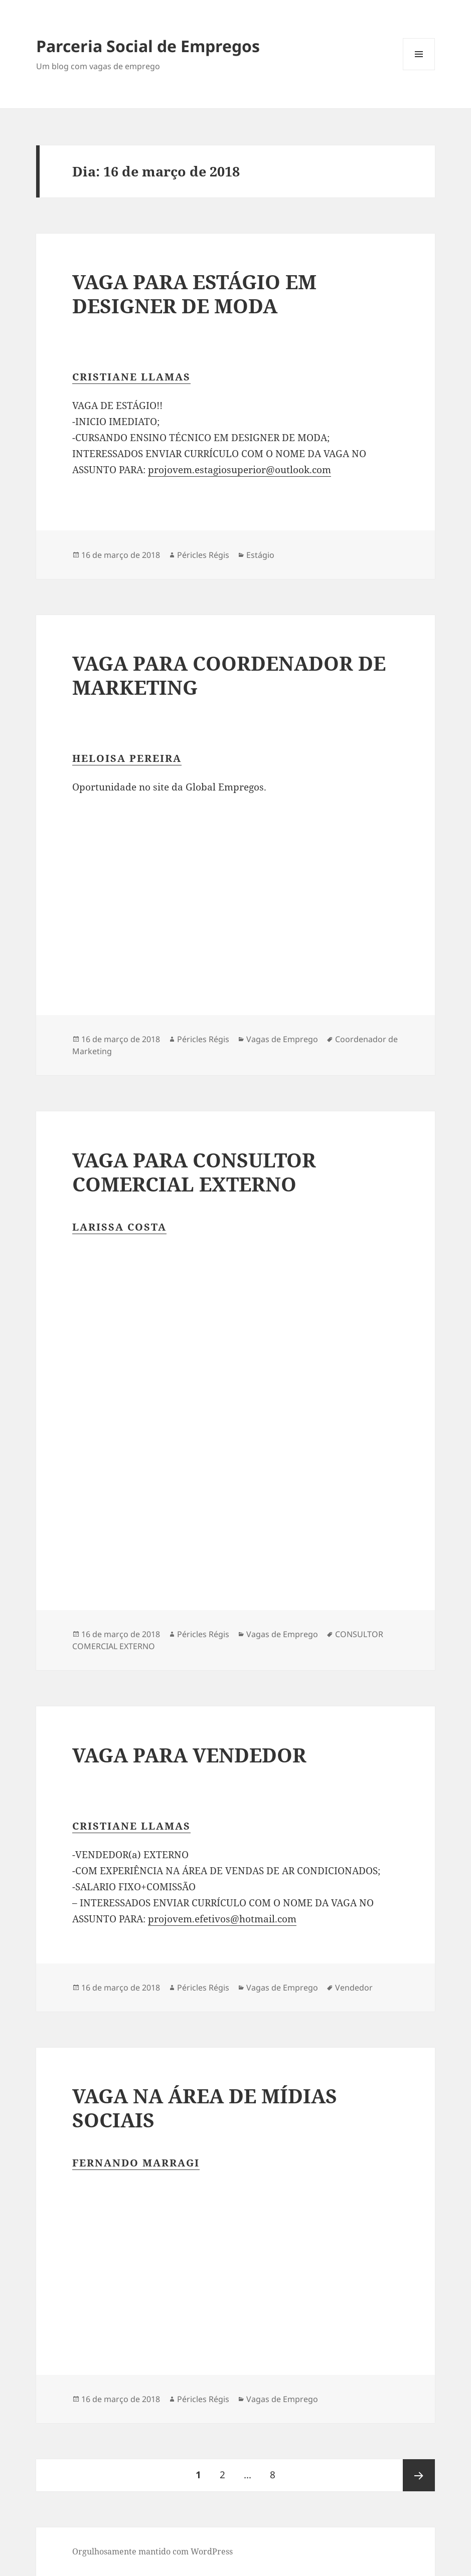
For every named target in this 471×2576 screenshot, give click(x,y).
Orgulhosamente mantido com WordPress (152, 2551)
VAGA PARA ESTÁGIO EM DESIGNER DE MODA (194, 293)
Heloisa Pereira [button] (127, 758)
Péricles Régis (203, 554)
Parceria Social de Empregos (148, 46)
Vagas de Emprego (282, 1039)
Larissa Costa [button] (119, 1227)
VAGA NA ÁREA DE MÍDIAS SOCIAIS (204, 2107)
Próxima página (419, 2475)
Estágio (260, 554)
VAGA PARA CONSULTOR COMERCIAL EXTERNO (194, 1171)
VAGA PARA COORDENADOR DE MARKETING (229, 675)
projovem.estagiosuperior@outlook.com (239, 469)
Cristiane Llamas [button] (131, 376)
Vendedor (354, 1987)
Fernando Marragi (136, 2162)
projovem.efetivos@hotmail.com (222, 1918)
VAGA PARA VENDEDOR (189, 1754)
